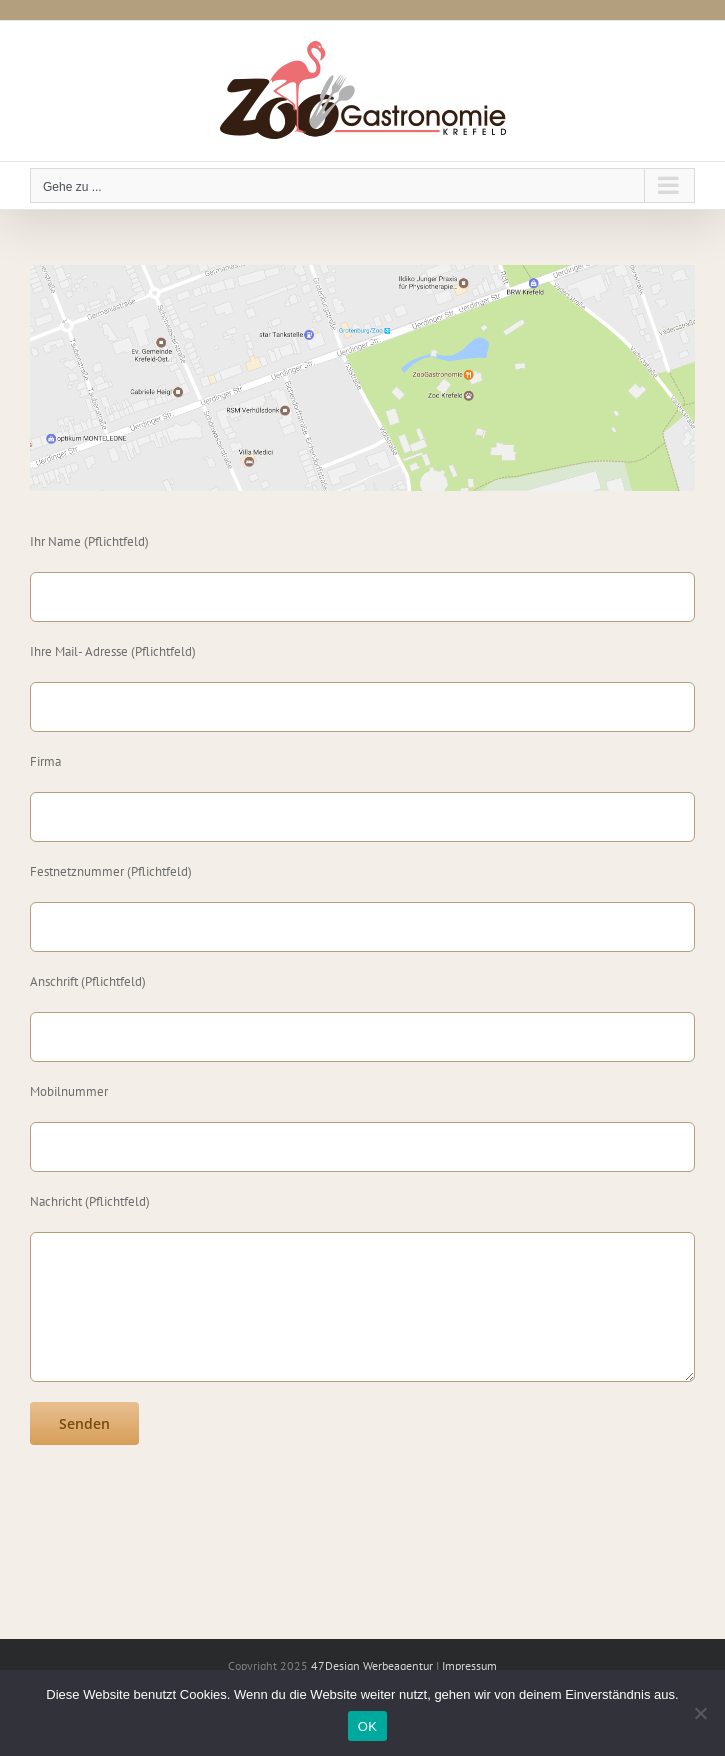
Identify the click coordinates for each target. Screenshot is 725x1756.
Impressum (469, 1665)
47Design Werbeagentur (372, 1665)
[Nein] (700, 1713)
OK (367, 1726)
